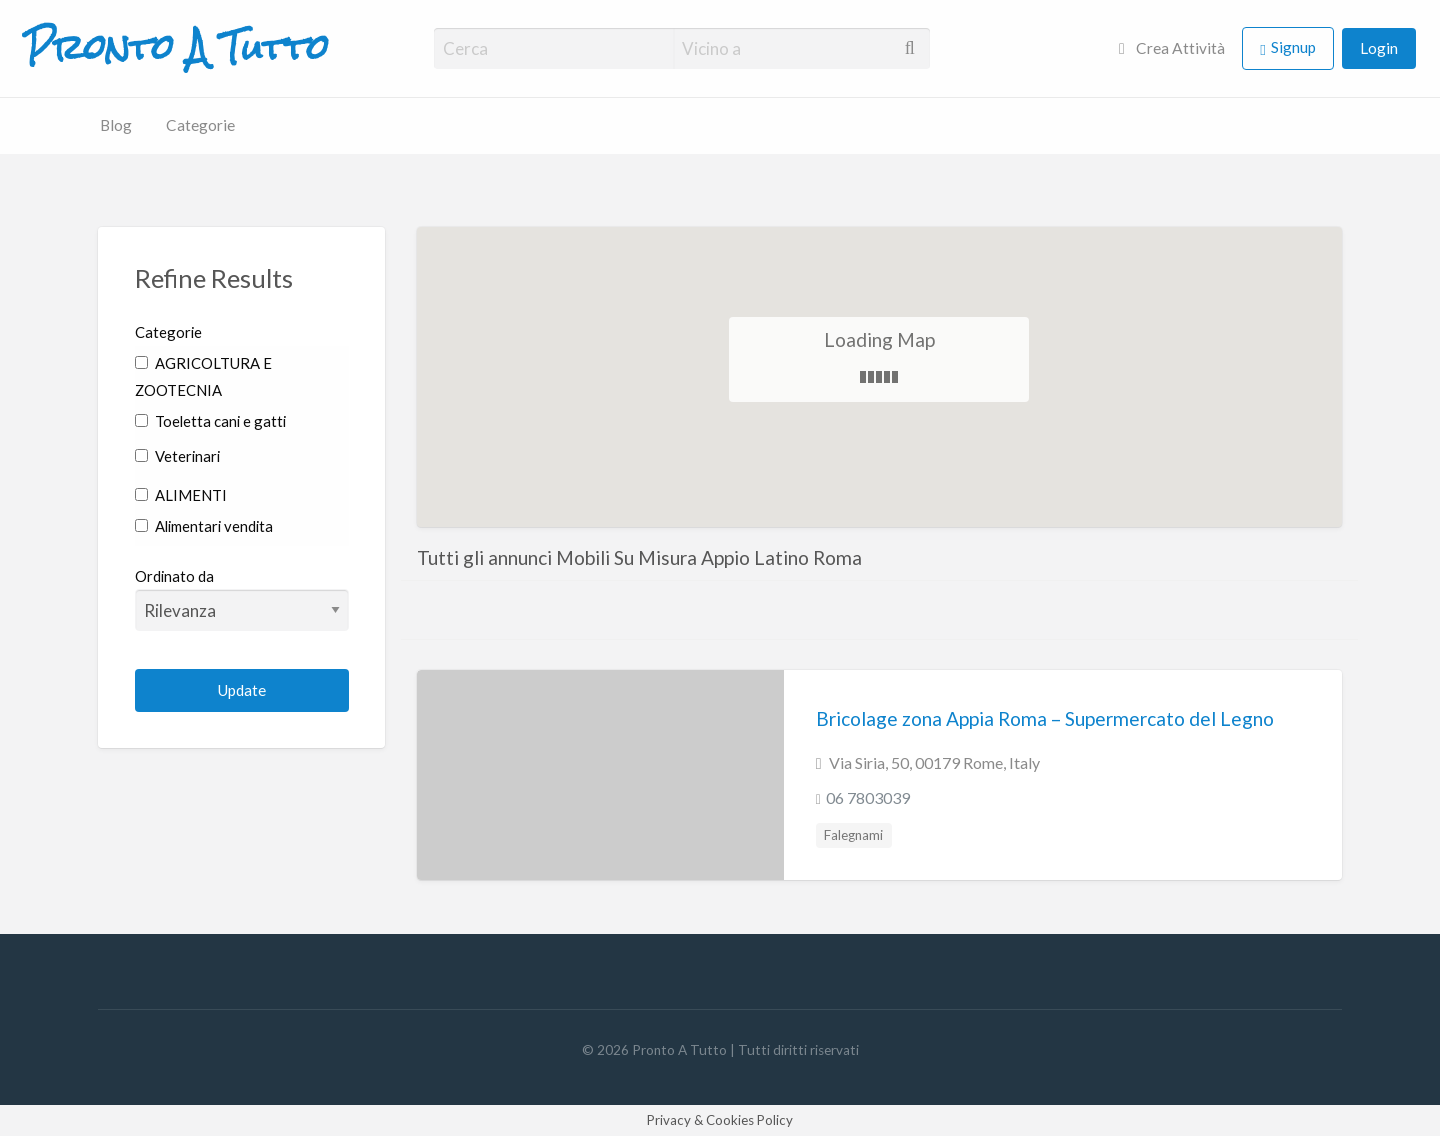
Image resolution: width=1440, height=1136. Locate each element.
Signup (1293, 47)
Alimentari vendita (204, 526)
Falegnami (853, 835)
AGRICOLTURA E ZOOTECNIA (203, 376)
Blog (116, 125)
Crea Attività (1172, 48)
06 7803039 (868, 797)
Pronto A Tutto (176, 48)
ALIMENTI (181, 495)
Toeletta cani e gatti (210, 421)
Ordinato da (242, 599)
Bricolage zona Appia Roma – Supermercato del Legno (1045, 718)
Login (1379, 48)
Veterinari (177, 456)
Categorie (200, 125)
